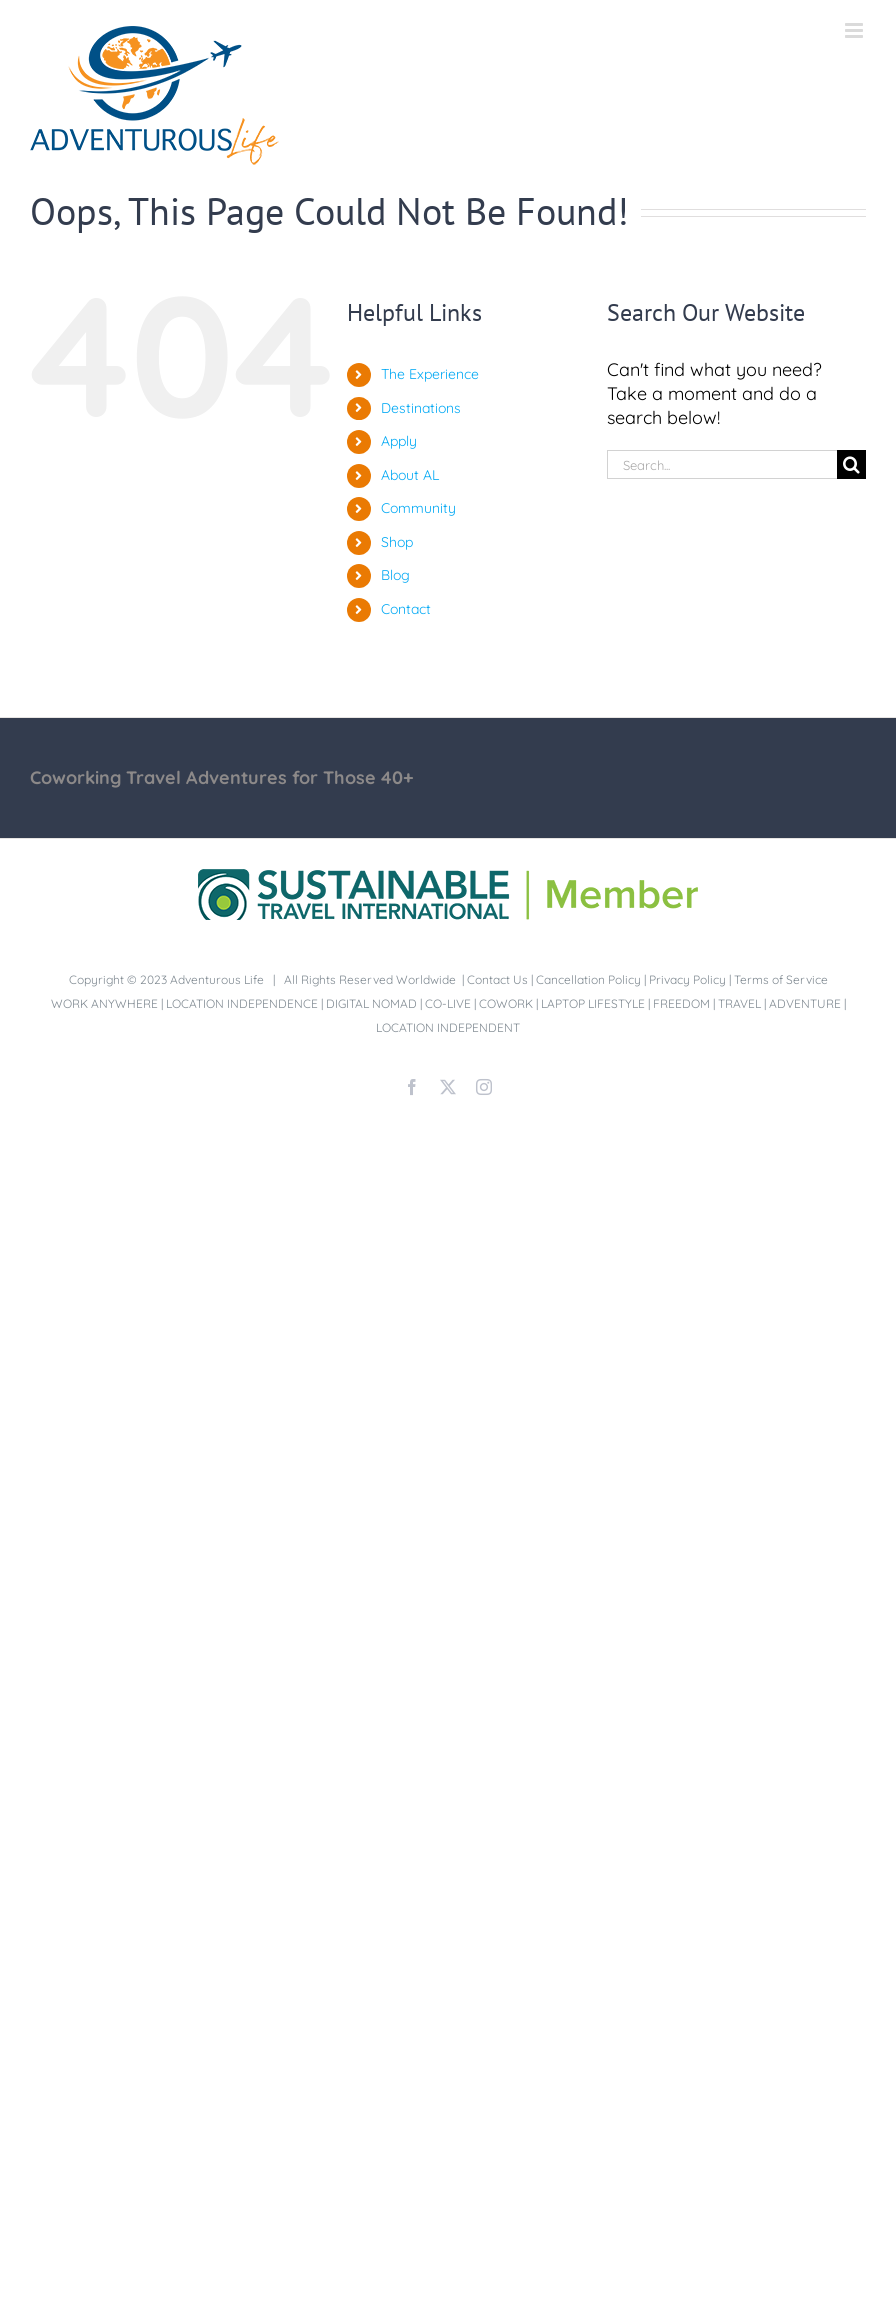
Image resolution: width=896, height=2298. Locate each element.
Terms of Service (781, 979)
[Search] (851, 464)
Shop (397, 542)
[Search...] (722, 464)
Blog (395, 575)
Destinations (421, 408)
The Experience (430, 374)
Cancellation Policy (588, 979)
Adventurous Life (217, 979)
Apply (399, 441)
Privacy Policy (687, 979)
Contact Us (497, 979)
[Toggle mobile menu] (855, 30)
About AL (410, 475)
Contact (406, 609)
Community (418, 508)
